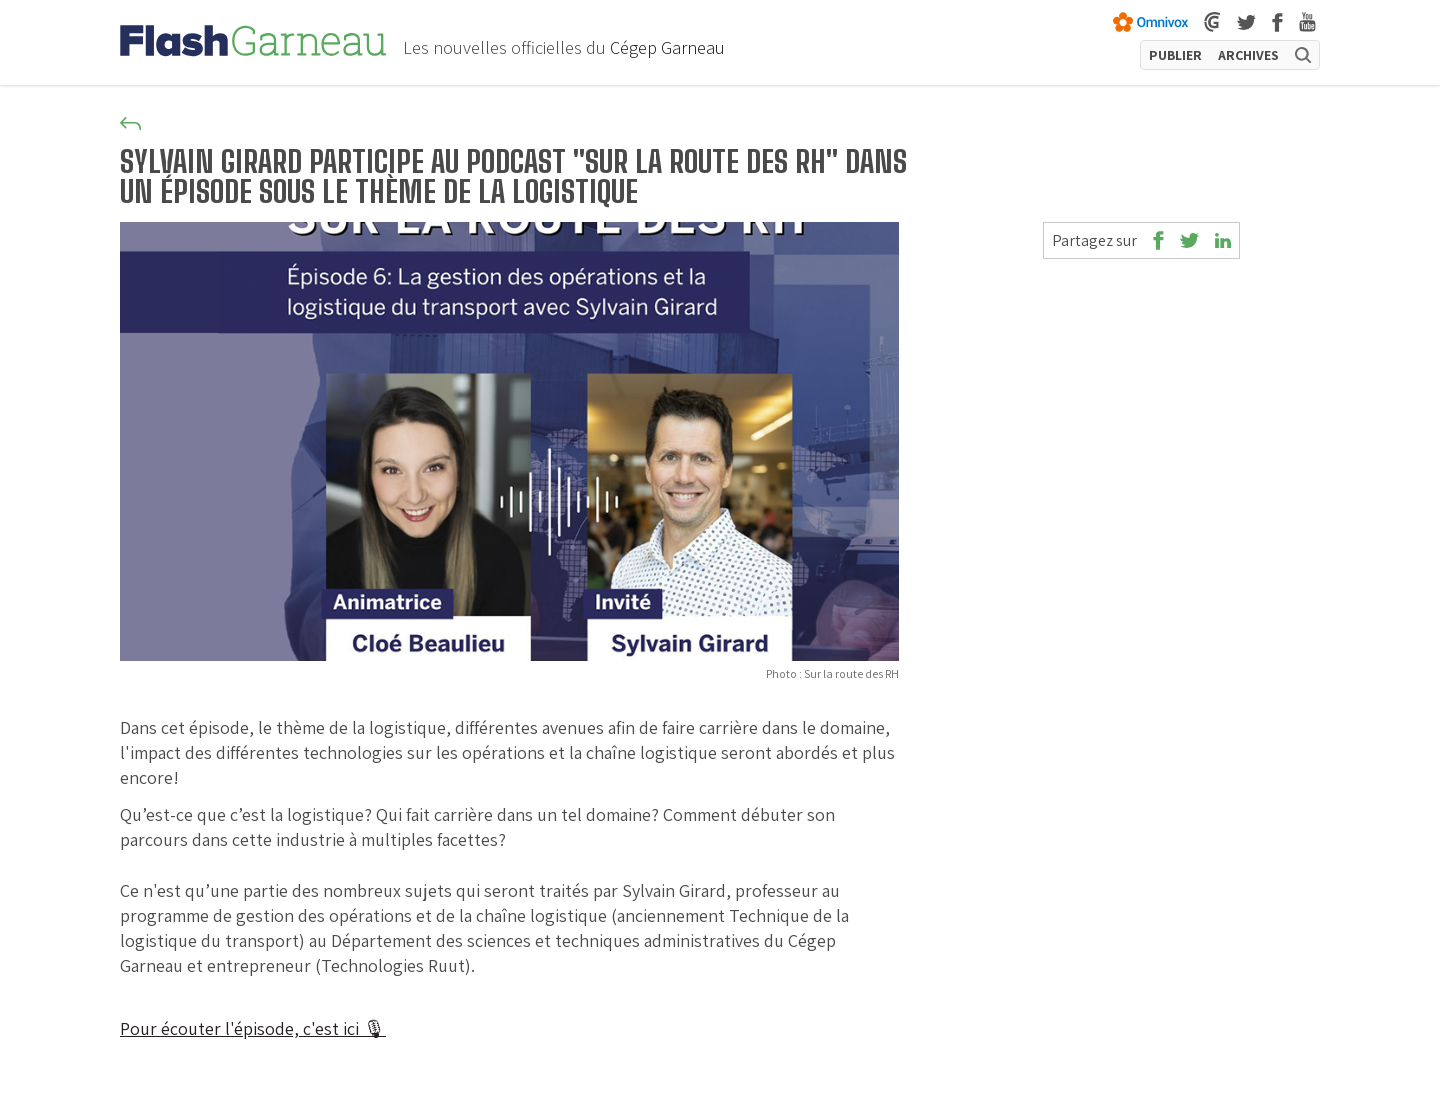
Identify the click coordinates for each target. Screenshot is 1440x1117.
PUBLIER (1175, 55)
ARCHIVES (1248, 55)
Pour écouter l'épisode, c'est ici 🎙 (253, 1028)
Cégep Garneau (667, 47)
